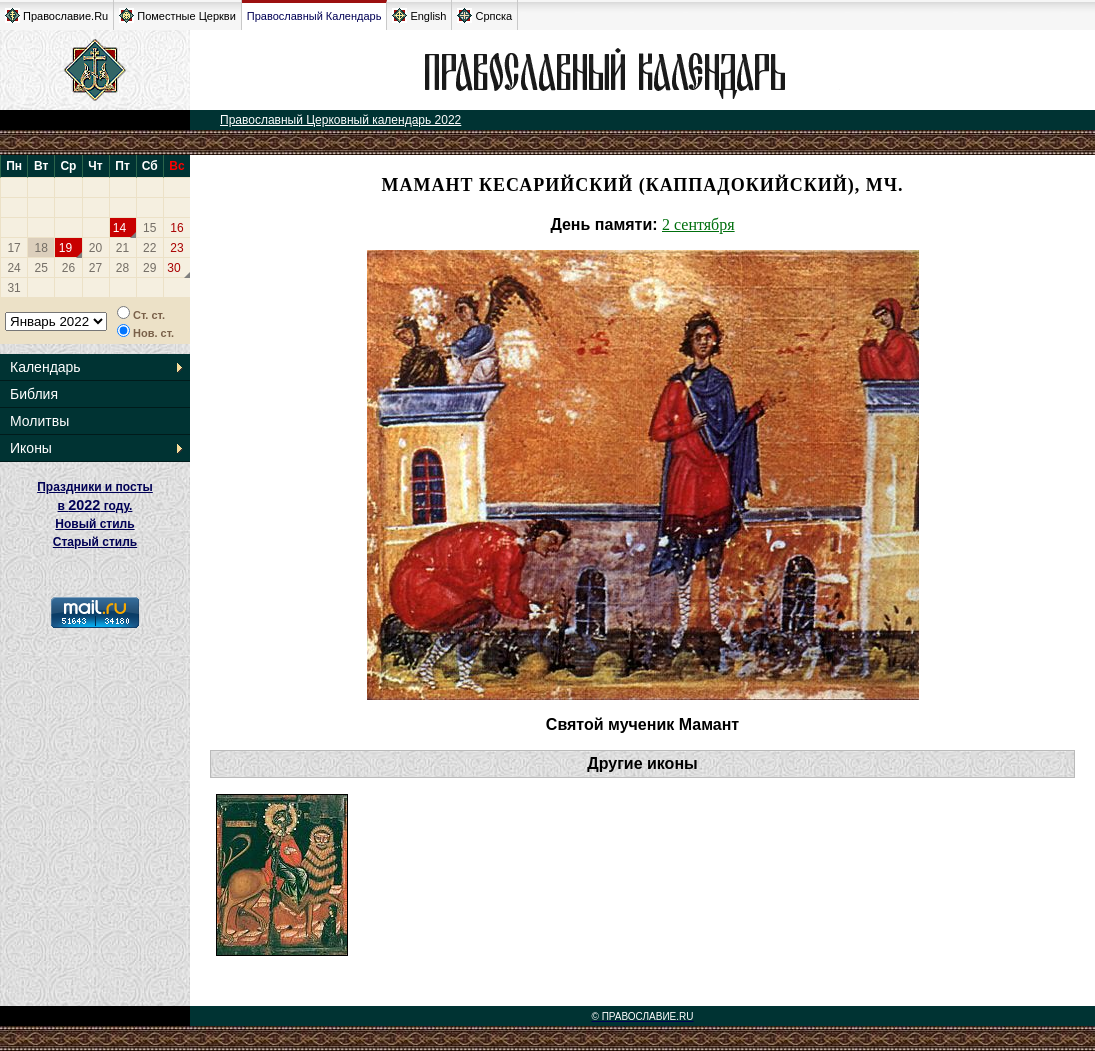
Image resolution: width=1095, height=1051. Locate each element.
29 (149, 268)
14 (119, 228)
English (419, 15)
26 (68, 268)
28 (122, 268)
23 (176, 248)
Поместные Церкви (177, 15)
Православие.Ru (56, 15)
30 (173, 268)
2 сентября (698, 224)
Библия (34, 394)
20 (95, 248)
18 (41, 248)
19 (65, 248)
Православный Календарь (314, 16)
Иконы (31, 448)
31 (13, 288)
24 (13, 268)
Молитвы (39, 421)
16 (176, 228)
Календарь (45, 367)
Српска (484, 15)
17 (13, 248)
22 (149, 248)
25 (41, 268)
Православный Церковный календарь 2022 (340, 120)
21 (122, 248)
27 (95, 268)
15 (149, 228)
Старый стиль (95, 542)
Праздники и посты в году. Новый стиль (95, 505)
